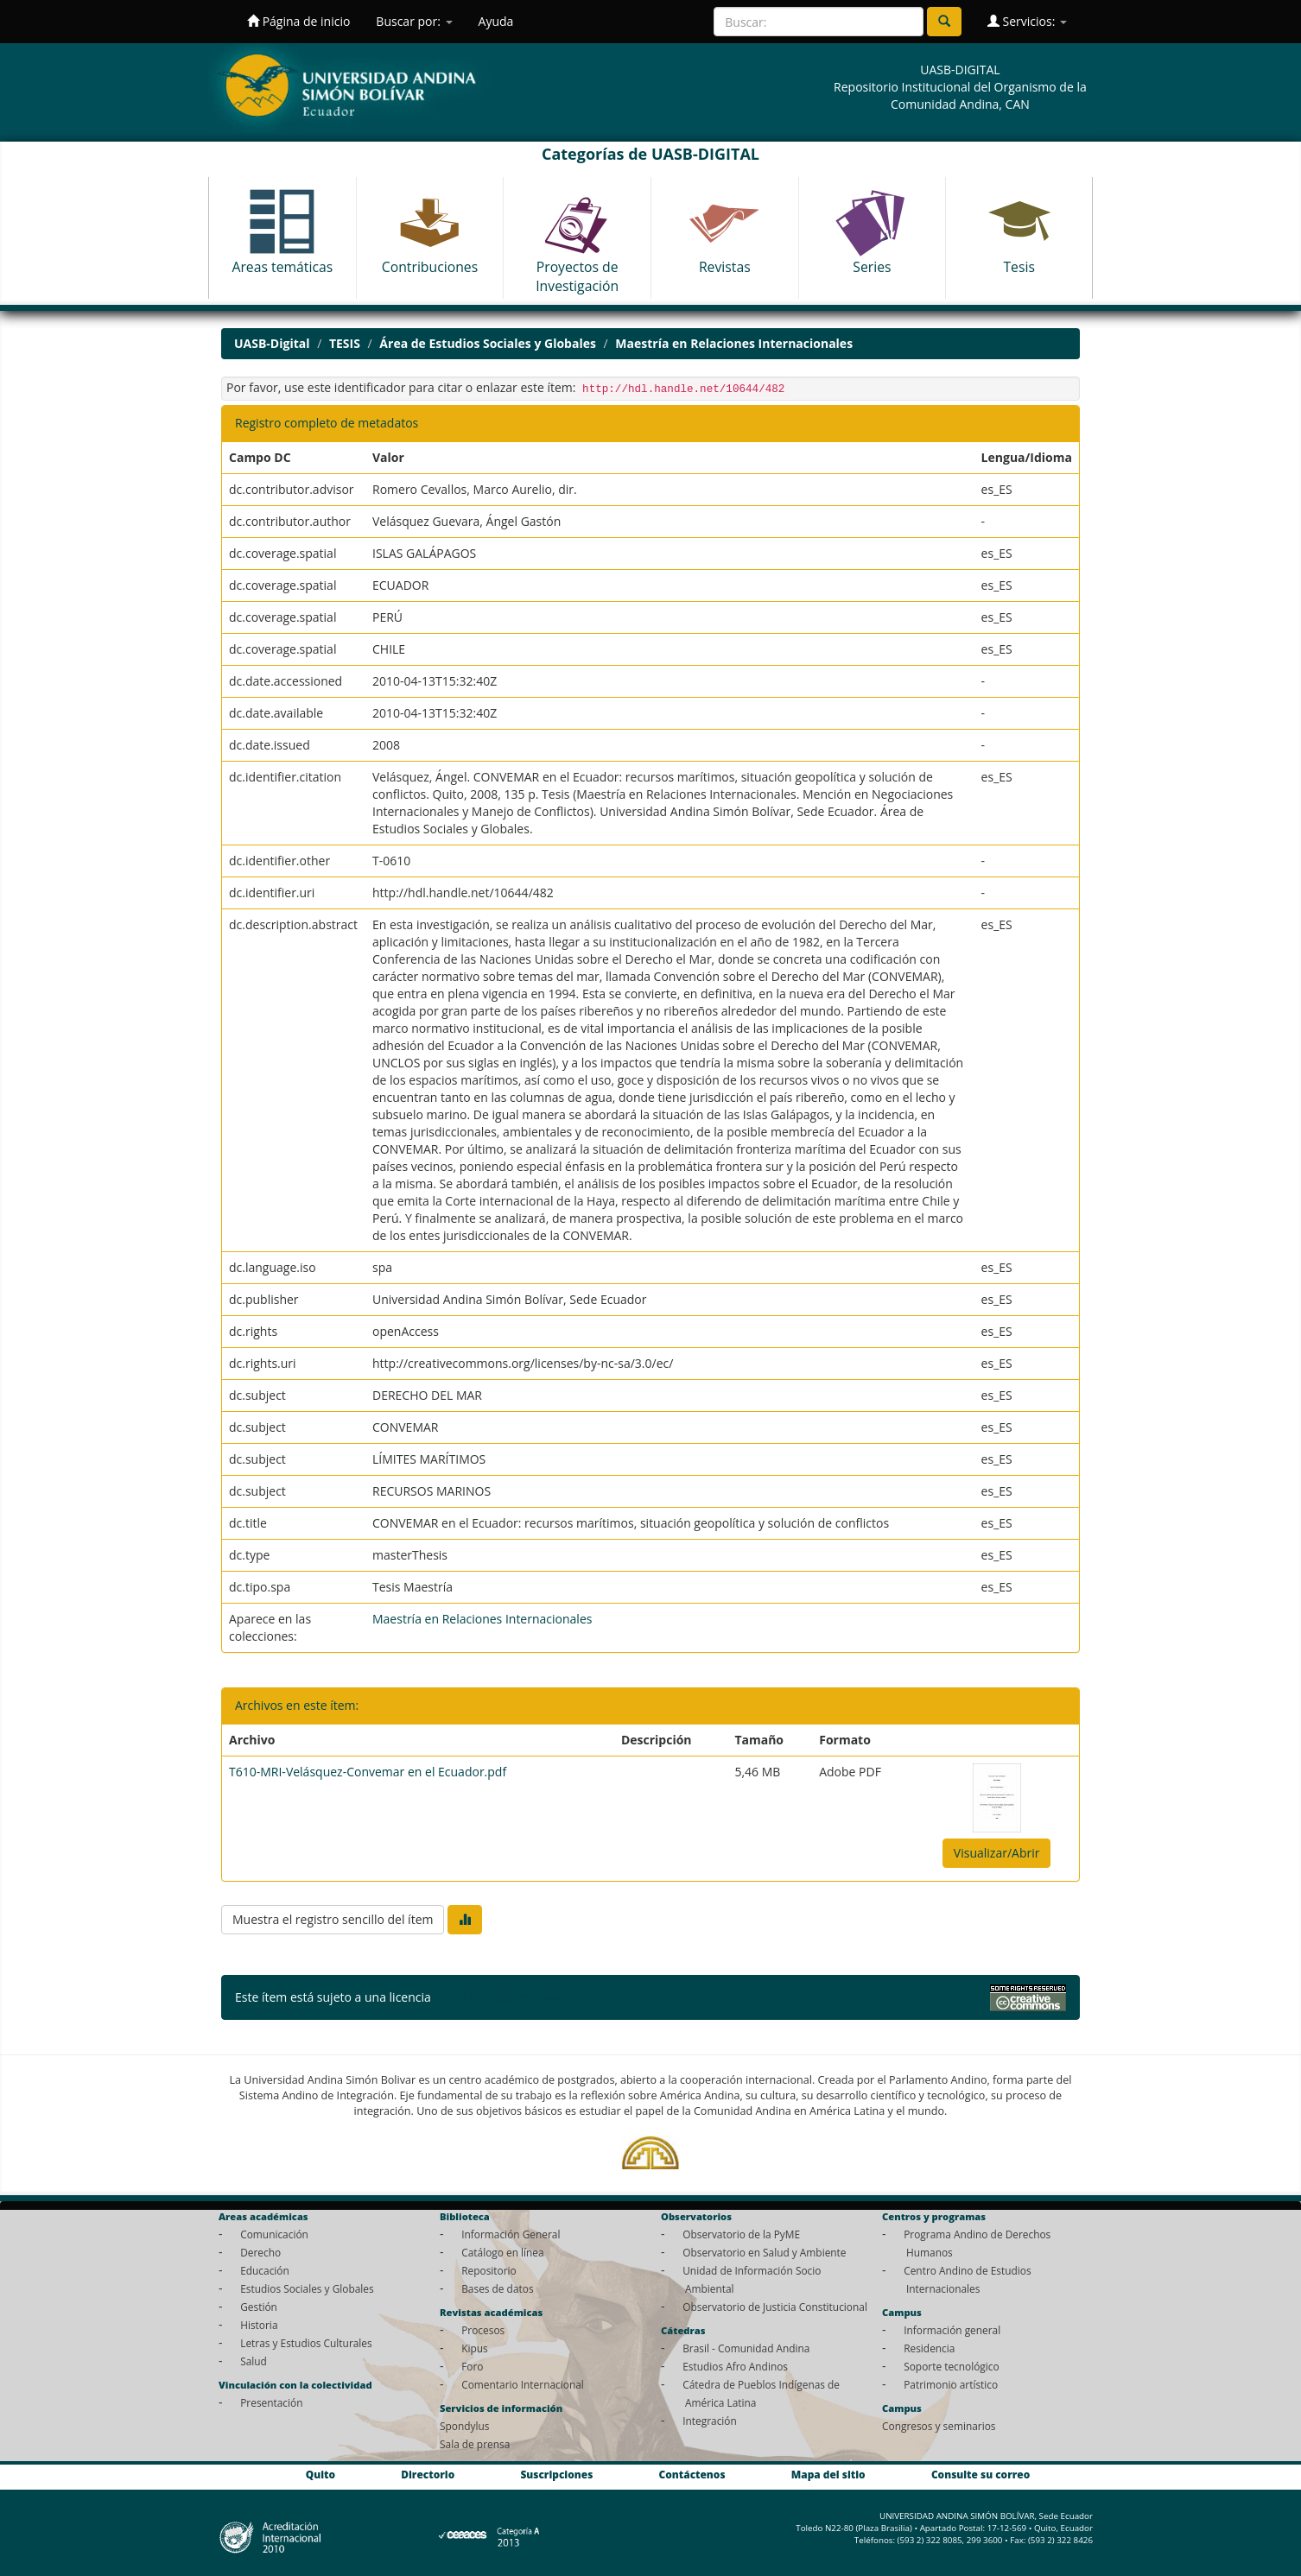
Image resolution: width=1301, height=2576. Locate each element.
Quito (320, 2474)
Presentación (271, 2402)
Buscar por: (414, 21)
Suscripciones (556, 2474)
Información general (952, 2330)
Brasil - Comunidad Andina (745, 2348)
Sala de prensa (475, 2444)
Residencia (929, 2348)
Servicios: (1027, 21)
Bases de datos (497, 2288)
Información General (510, 2234)
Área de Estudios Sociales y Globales (487, 343)
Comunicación (274, 2234)
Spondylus (464, 2426)
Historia (258, 2325)
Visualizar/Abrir (997, 1853)
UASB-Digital (272, 343)
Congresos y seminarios (938, 2426)
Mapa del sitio (828, 2474)
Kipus (474, 2348)
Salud (253, 2361)
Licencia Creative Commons (511, 1997)
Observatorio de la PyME (741, 2234)
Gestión (258, 2306)
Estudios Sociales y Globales (306, 2288)
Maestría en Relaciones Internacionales (734, 343)
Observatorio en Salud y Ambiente (764, 2252)
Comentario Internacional (522, 2384)
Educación (264, 2270)
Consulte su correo (980, 2474)
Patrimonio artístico (951, 2384)
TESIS (344, 343)
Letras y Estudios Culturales (306, 2343)
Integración (709, 2420)
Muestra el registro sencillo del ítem (332, 1919)
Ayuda (496, 21)
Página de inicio (298, 21)
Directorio (427, 2474)
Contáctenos (692, 2474)
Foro (472, 2366)
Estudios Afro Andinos (735, 2366)
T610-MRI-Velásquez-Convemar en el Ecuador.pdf (367, 1771)
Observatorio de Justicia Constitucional (774, 2306)
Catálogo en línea (502, 2252)
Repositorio (489, 2270)
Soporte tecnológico (951, 2366)
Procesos (483, 2330)
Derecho (260, 2252)
